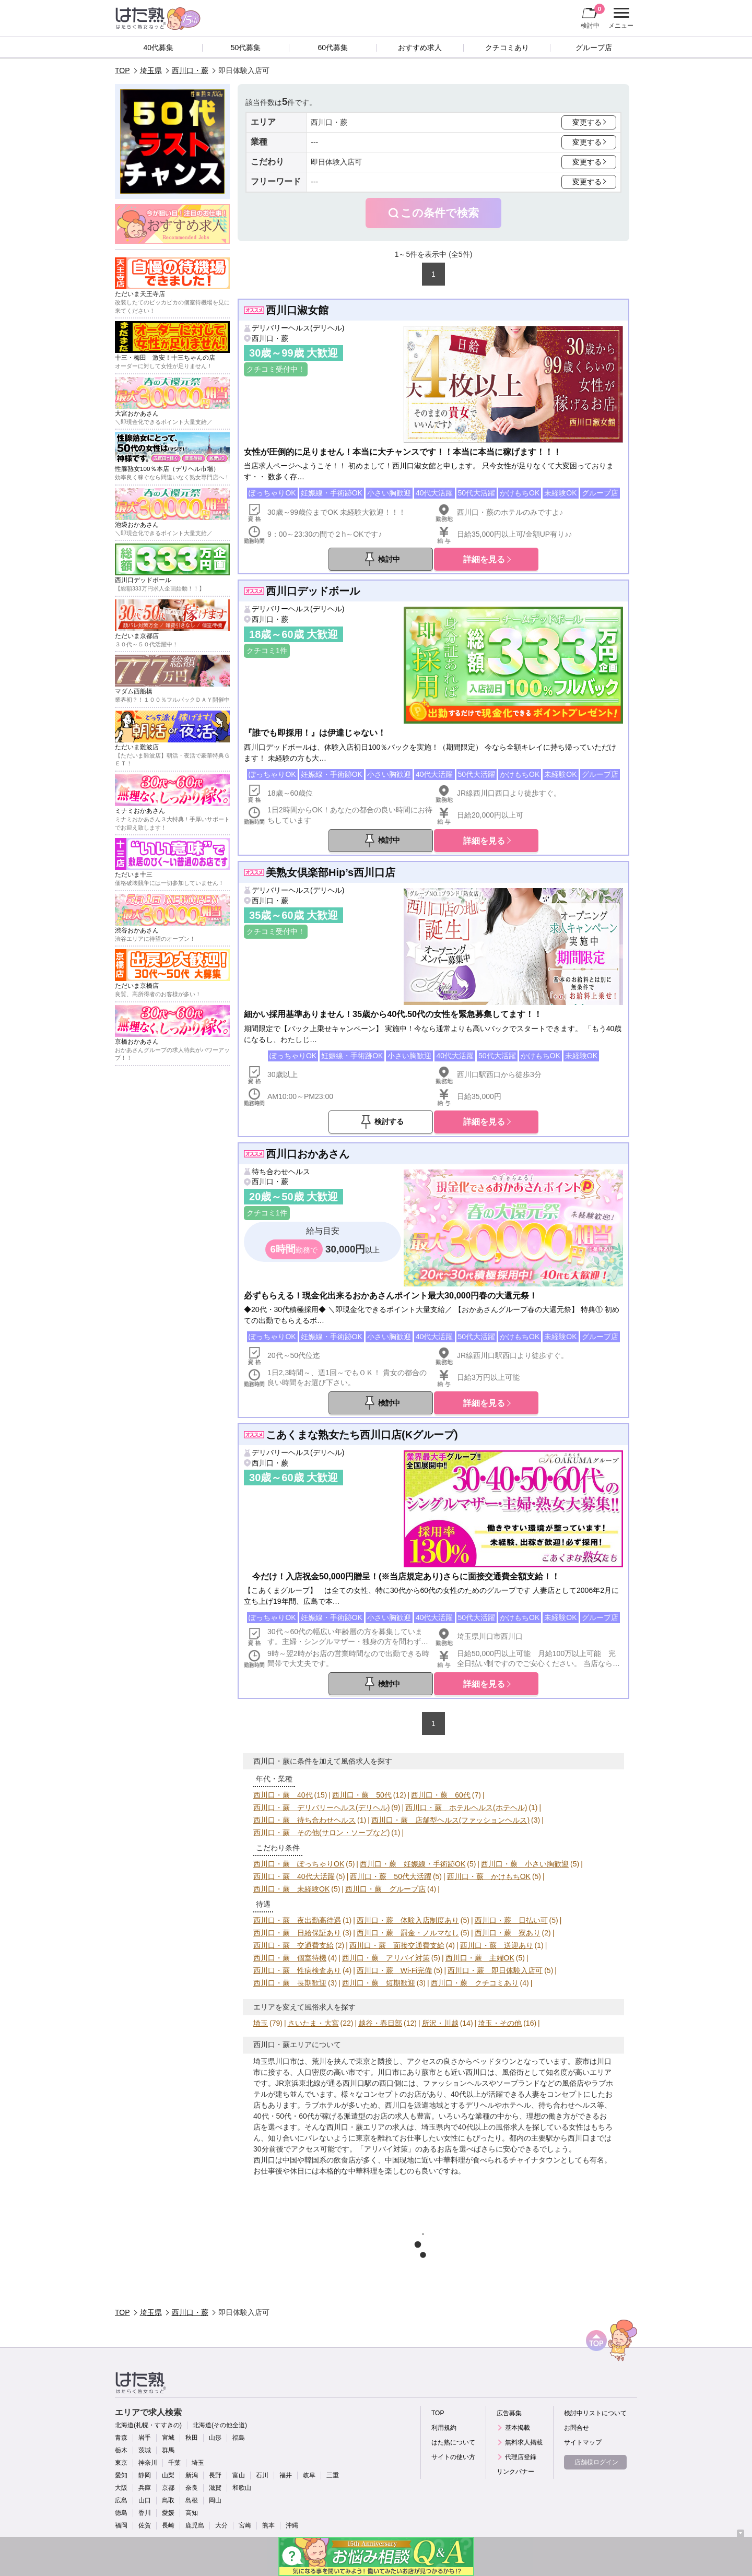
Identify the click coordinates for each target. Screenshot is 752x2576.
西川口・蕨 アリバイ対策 (386, 1958)
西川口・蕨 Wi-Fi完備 (394, 1970)
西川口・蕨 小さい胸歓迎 (525, 1864)
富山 (238, 2475)
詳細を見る (484, 559)
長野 (215, 2475)
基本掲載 (517, 2427)
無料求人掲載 (524, 2442)
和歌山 (241, 2487)
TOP (122, 70)
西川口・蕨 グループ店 (385, 1889)
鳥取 (168, 2500)
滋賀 (215, 2487)
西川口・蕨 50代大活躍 (390, 1876)
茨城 (144, 2450)
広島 (121, 2500)
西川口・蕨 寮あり (507, 1933)
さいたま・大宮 (313, 2023)
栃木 (121, 2450)
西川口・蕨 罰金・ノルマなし (408, 1933)
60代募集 (333, 47)
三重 (332, 2475)
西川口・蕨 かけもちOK (489, 1876)
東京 (121, 2462)
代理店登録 (520, 2457)
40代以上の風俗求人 (491, 2127)
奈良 (191, 2487)
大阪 (121, 2487)
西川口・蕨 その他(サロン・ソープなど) (321, 1832)
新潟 (191, 2475)
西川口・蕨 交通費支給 (293, 1945)
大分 (221, 2525)
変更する (587, 122)
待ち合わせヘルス (281, 1171)
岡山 (215, 2500)
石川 (262, 2475)
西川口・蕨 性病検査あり (297, 1970)
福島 (238, 2437)
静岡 (144, 2475)
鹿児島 (194, 2525)
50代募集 (246, 47)
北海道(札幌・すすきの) (148, 2425)
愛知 (121, 2475)
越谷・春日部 (380, 2023)
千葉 (174, 2462)
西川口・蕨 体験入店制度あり (408, 1920)
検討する (389, 1121)
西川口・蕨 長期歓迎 (289, 1983)
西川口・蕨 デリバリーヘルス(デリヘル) (321, 1807)
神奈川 (147, 2462)
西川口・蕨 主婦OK (479, 1958)
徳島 (121, 2512)
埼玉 (260, 2023)
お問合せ (576, 2427)
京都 (168, 2487)
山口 (144, 2500)
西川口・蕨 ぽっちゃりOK (298, 1864)
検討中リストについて (595, 2413)
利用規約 (443, 2427)
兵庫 (144, 2487)
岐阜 (309, 2475)
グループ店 (593, 47)
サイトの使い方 (453, 2457)
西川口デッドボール (313, 591)
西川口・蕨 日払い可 (511, 1920)
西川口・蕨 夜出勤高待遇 (297, 1920)
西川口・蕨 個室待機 (289, 1958)
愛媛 (168, 2512)
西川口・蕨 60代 (441, 1795)
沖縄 (292, 2525)
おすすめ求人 (420, 47)
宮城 (168, 2437)
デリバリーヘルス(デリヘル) (298, 328)
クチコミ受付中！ (275, 369)
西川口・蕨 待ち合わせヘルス (304, 1820)
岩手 (144, 2437)
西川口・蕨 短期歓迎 (378, 1983)
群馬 (168, 2450)
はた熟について (453, 2442)
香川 (144, 2512)
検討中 (593, 16)
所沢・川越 (440, 2023)
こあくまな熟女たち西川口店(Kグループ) (362, 1434)
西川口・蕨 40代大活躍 (294, 1876)
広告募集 (509, 2413)
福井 (285, 2475)
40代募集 (159, 47)
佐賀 (144, 2525)
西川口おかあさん (307, 1154)
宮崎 (245, 2525)
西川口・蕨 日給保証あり (297, 1933)
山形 (215, 2437)
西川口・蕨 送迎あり (496, 1945)
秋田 (191, 2437)
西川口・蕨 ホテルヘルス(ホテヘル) (466, 1807)
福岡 (121, 2525)
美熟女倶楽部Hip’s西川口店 (330, 872)
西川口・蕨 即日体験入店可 (495, 1970)
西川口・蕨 (190, 70)
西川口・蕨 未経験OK (291, 1889)
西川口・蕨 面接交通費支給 (396, 1945)
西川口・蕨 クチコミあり (475, 1983)
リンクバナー (515, 2471)
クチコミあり (507, 47)
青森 (121, 2437)
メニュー (619, 18)
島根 (191, 2500)
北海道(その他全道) (220, 2425)
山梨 (168, 2475)
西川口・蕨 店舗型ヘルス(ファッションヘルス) (450, 1820)
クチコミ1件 (266, 650)
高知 (191, 2512)
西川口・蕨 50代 (362, 1795)
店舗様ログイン (596, 2462)
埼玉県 (151, 70)
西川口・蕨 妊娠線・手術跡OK (412, 1864)
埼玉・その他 (500, 2023)
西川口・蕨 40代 (283, 1795)
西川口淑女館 (297, 310)
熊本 (268, 2525)
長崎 (168, 2525)
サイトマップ (583, 2442)
